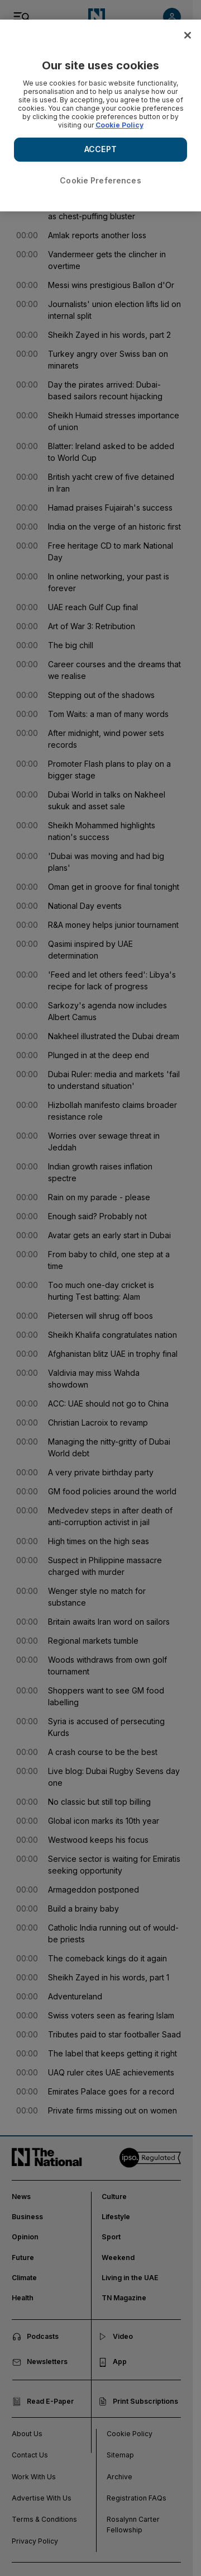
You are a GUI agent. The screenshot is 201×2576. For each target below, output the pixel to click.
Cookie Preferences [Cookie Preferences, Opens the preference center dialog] (100, 180)
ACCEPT (100, 149)
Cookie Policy (119, 125)
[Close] (187, 35)
